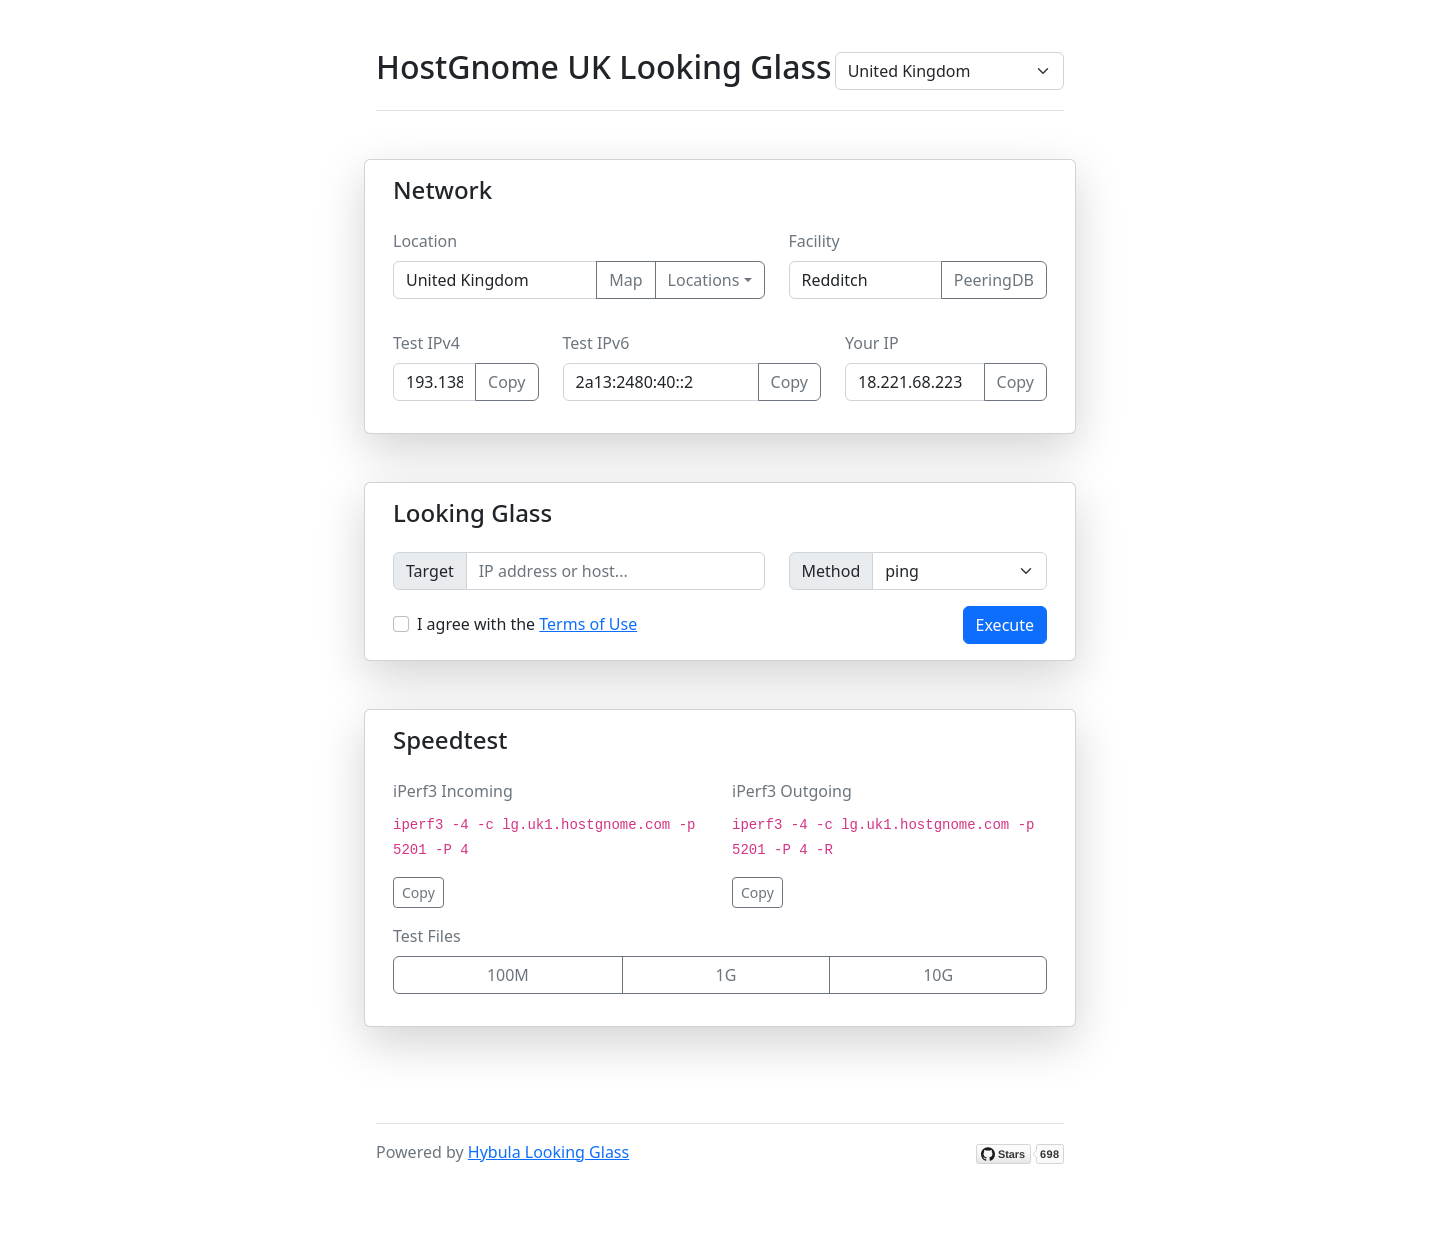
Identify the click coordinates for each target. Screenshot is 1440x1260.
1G (726, 975)
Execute (1005, 625)
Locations (704, 280)
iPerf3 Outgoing (792, 791)
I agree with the (527, 624)
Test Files (427, 936)
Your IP (872, 343)
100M (508, 975)
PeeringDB (994, 280)
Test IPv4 (426, 343)
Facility (814, 241)
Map (625, 280)
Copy (506, 382)
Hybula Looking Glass (548, 1152)
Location (425, 241)
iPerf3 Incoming (453, 791)
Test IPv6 (596, 343)
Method (831, 571)
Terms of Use (588, 624)
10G (938, 975)
